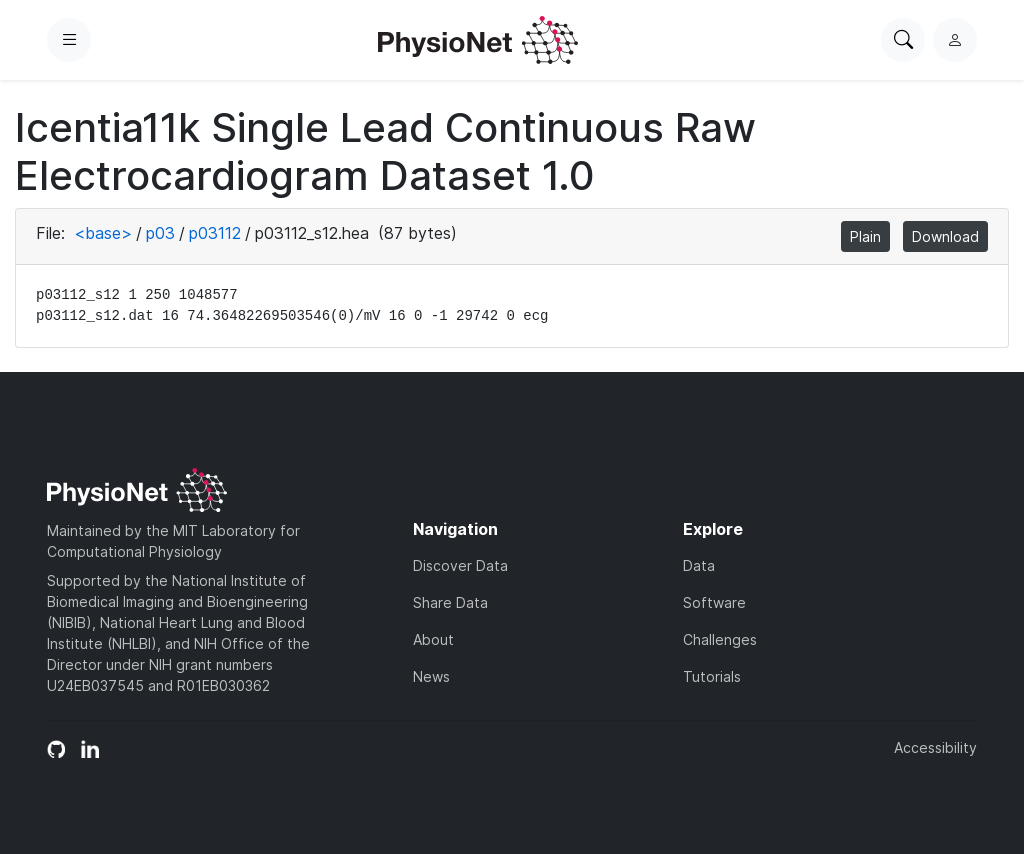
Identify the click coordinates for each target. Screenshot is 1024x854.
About (433, 639)
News (431, 676)
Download (945, 236)
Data (699, 565)
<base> (103, 233)
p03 (160, 233)
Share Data (450, 602)
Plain (865, 236)
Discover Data (460, 565)
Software (714, 602)
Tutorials (712, 676)
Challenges (720, 639)
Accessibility (935, 747)
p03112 (215, 233)
